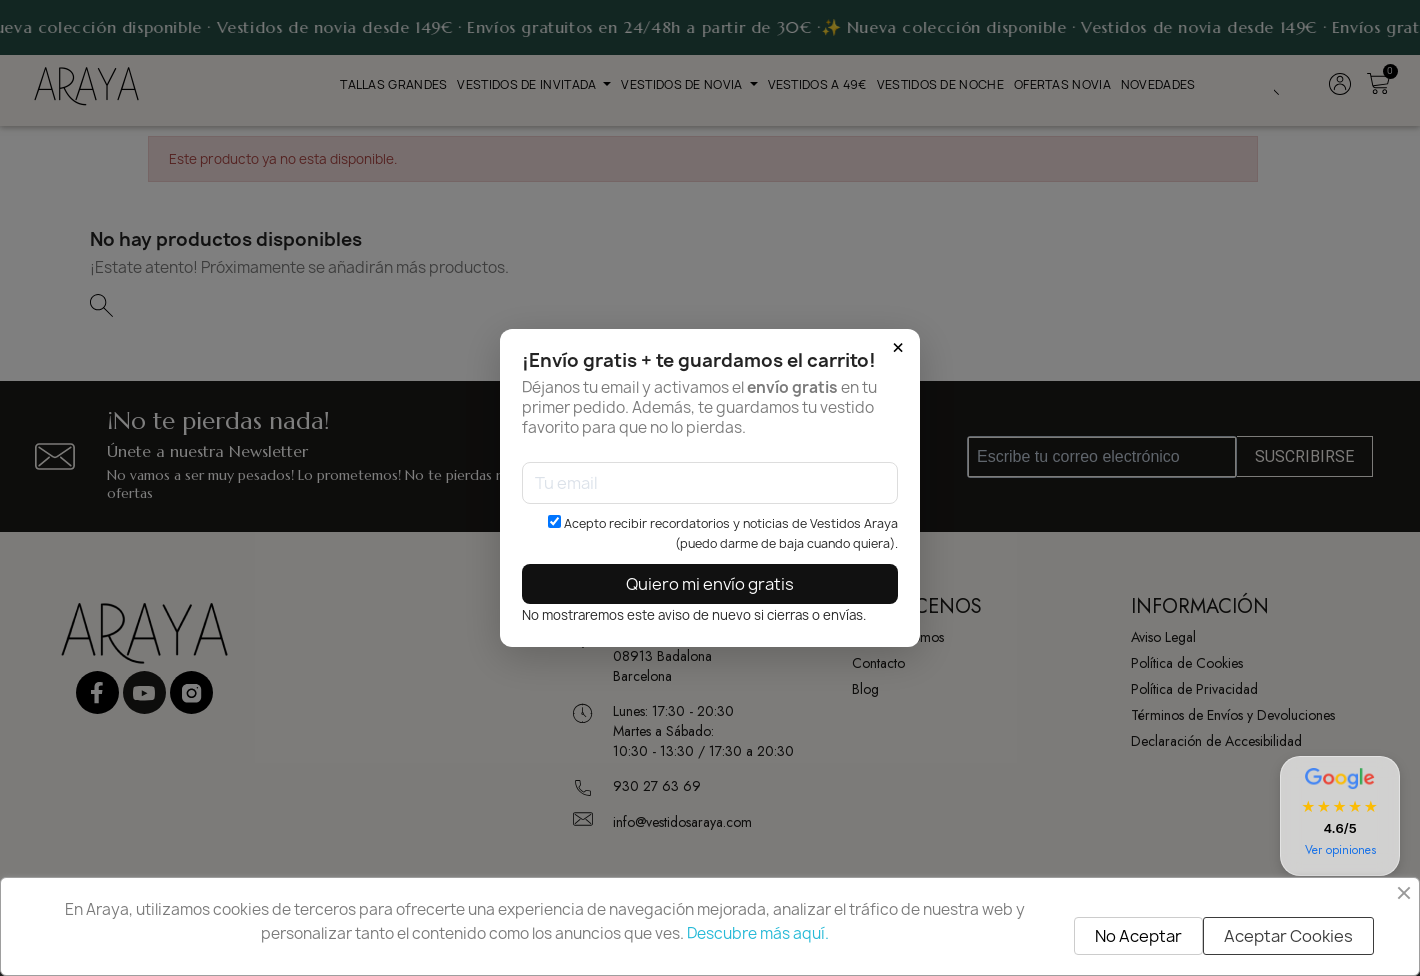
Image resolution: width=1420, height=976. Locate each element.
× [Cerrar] (898, 348)
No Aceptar (1138, 936)
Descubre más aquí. (758, 933)
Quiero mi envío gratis (710, 584)
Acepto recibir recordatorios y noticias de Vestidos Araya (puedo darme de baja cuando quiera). (723, 533)
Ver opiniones (1340, 850)
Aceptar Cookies (1288, 936)
